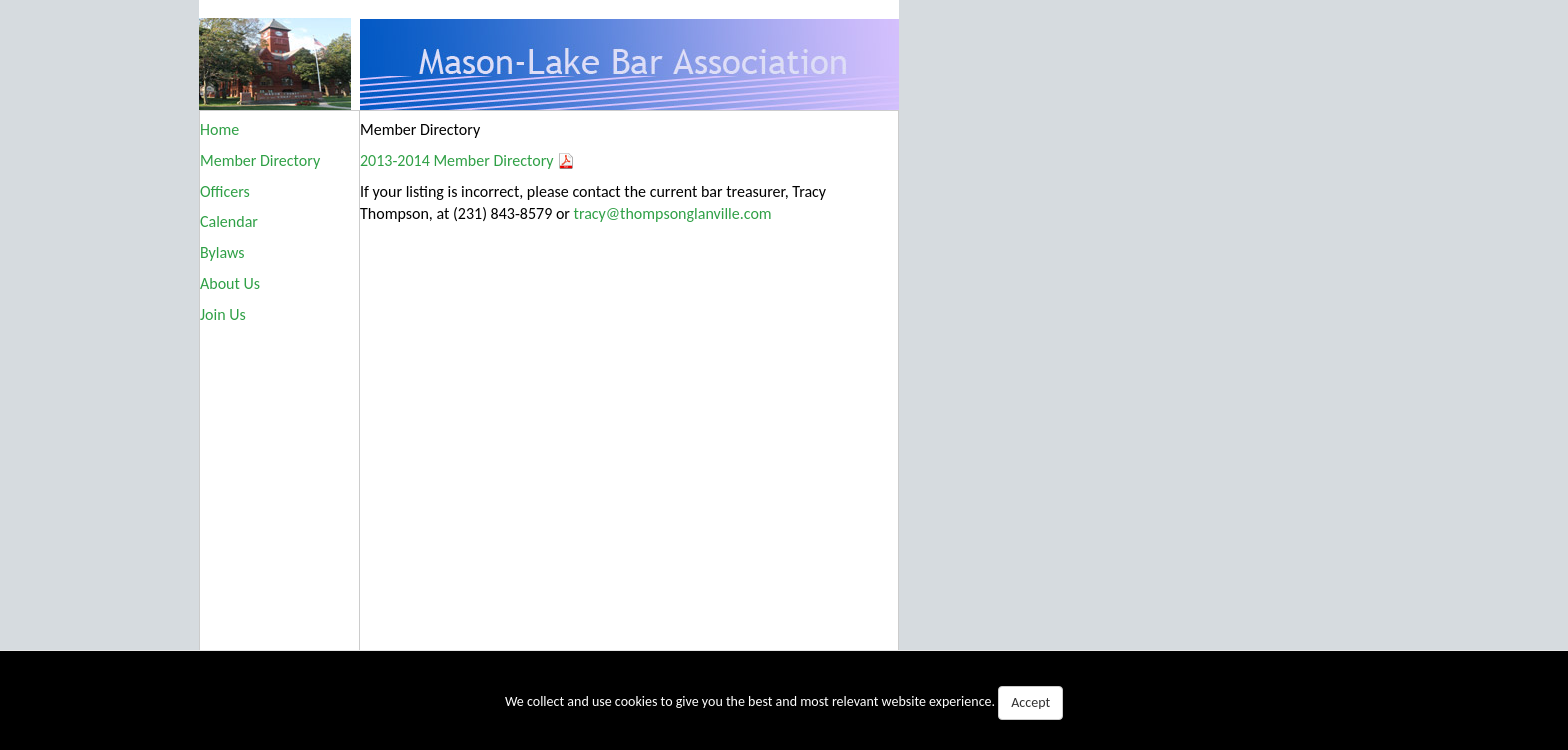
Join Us (223, 314)
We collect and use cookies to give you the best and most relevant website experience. (784, 703)
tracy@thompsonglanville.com (673, 213)
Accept (1030, 702)
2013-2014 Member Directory (457, 160)
